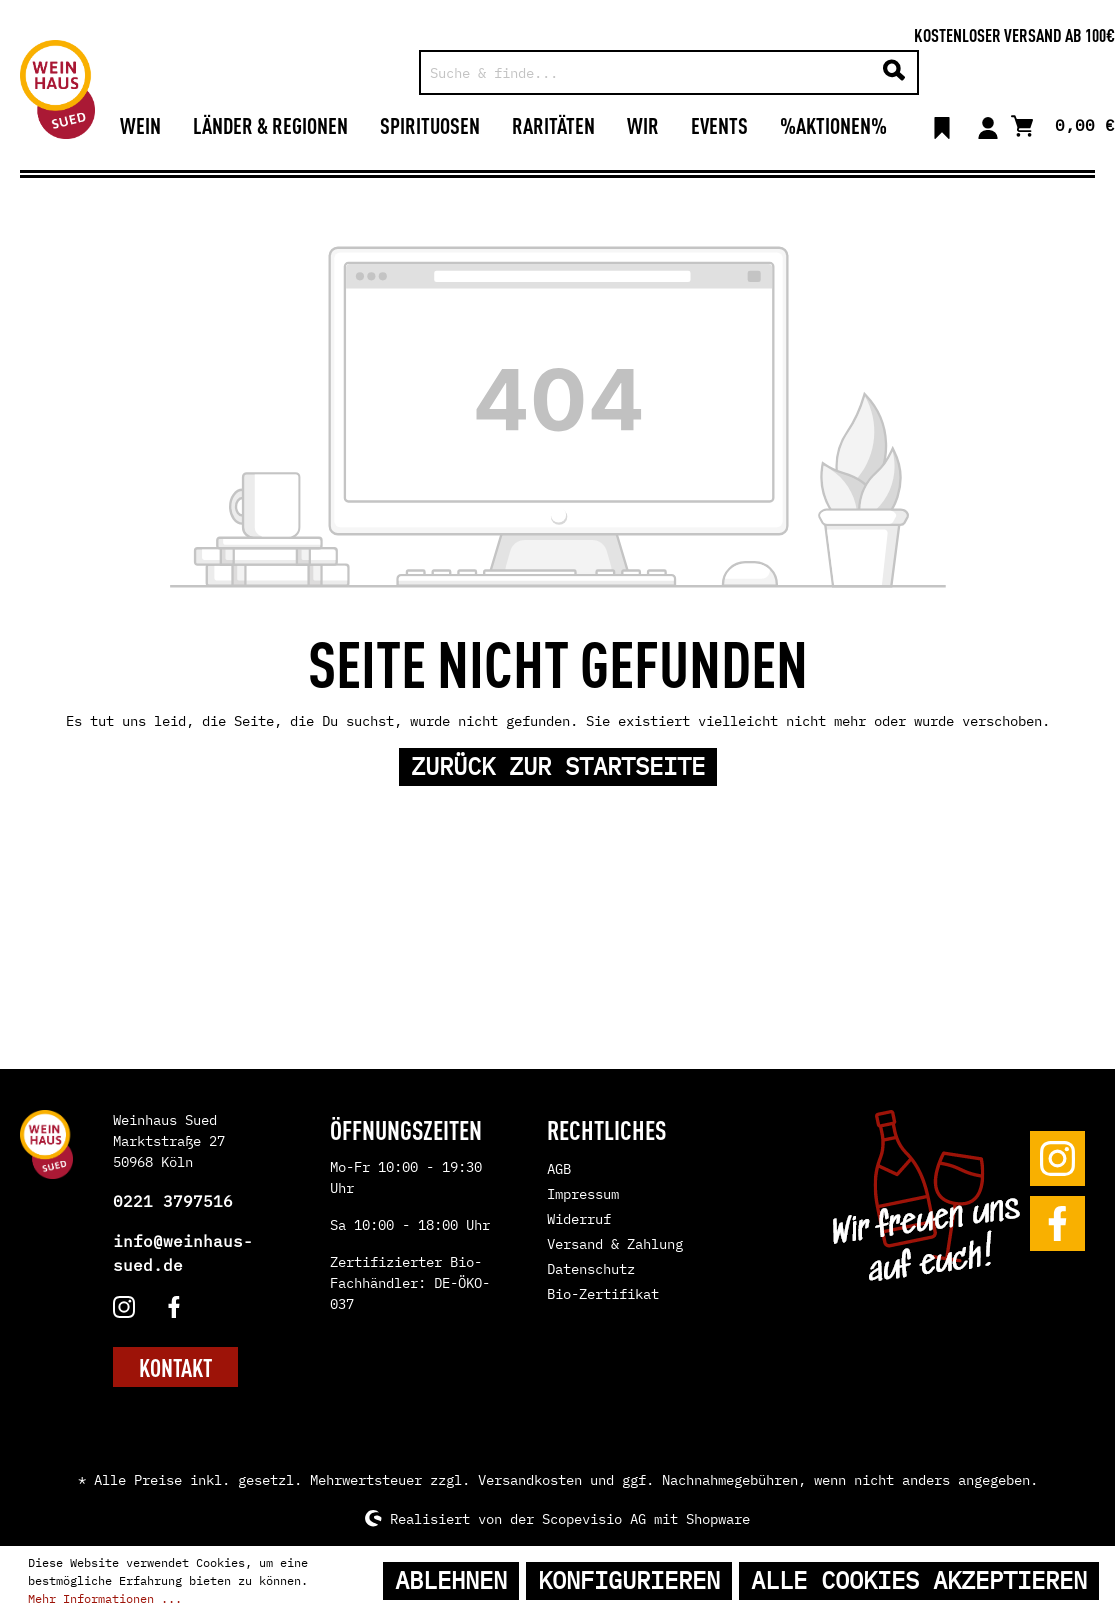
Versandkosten (530, 1480)
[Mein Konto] (988, 125)
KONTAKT (175, 1367)
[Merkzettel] (942, 125)
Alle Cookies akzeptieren (919, 1580)
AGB (559, 1169)
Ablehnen (451, 1580)
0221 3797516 (173, 1201)
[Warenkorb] (1063, 124)
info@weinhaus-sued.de (183, 1253)
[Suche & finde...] (646, 72)
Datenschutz (591, 1269)
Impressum (583, 1194)
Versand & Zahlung (615, 1244)
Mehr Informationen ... (105, 1598)
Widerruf (579, 1219)
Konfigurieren (629, 1580)
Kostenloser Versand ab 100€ (1014, 34)
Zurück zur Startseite (558, 766)
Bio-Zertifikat (603, 1294)
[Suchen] (894, 72)
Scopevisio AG (594, 1518)
